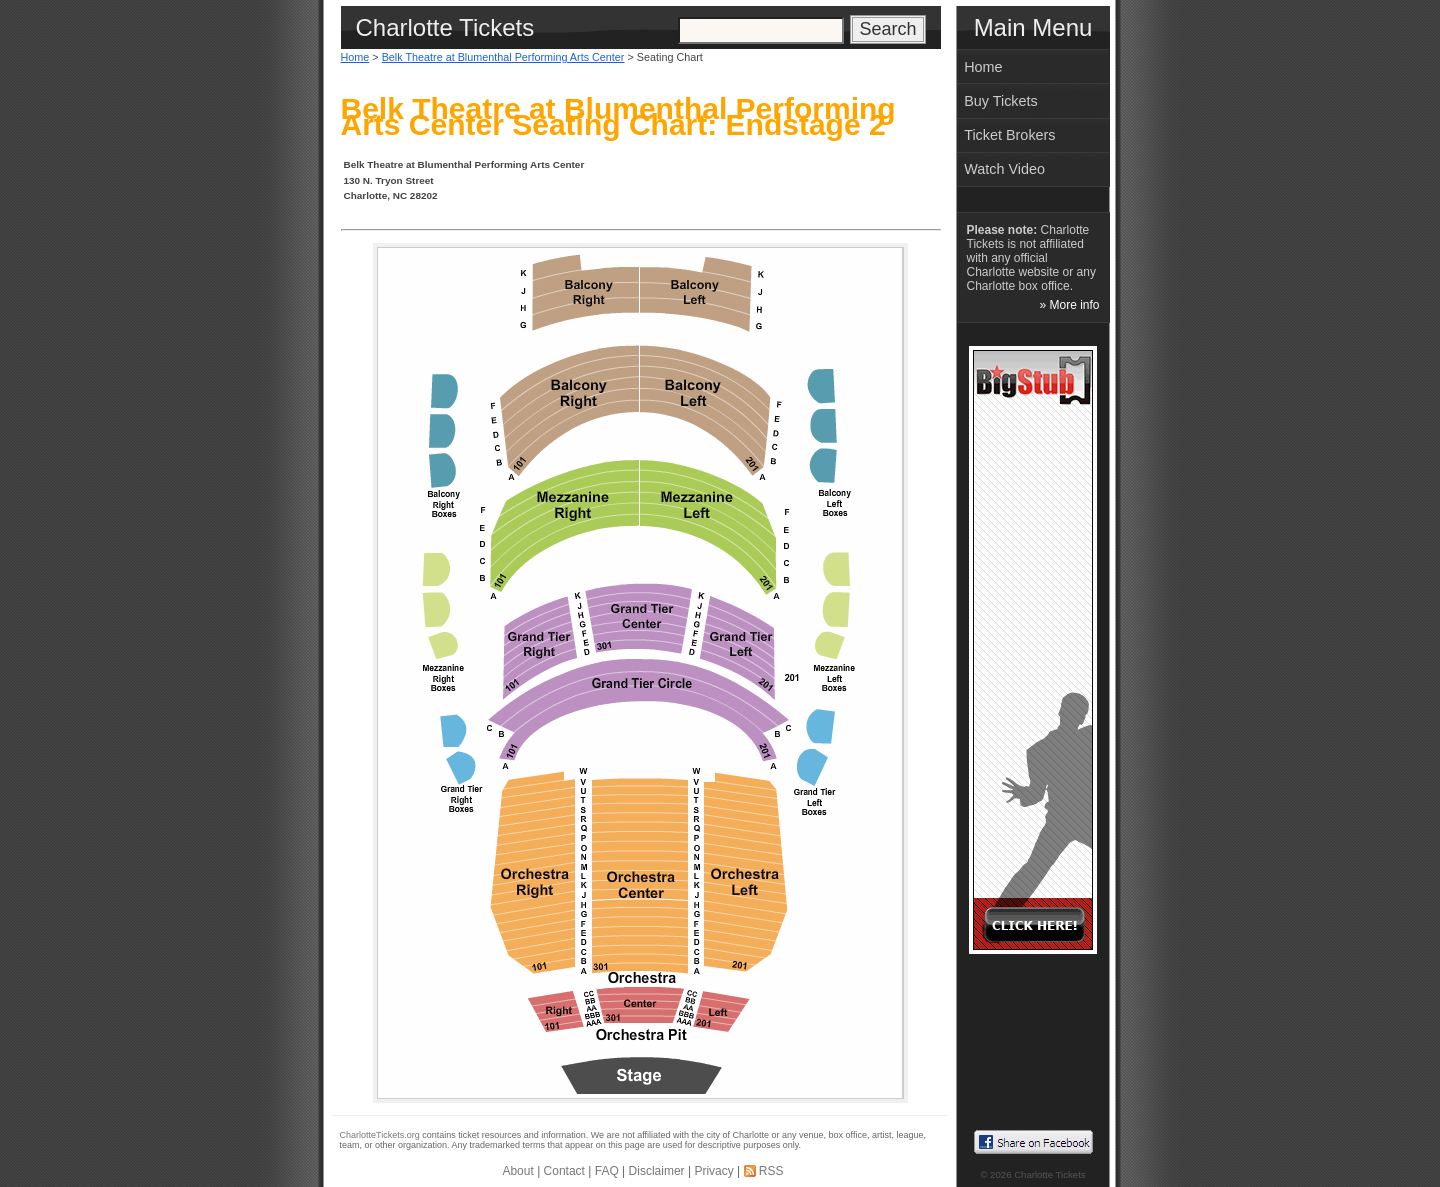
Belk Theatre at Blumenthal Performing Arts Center (503, 57)
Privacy (713, 1171)
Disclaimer (657, 1171)
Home (355, 57)
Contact (564, 1171)
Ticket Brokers (1009, 135)
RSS (771, 1171)
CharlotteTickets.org (380, 1135)
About (517, 1171)
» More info (1069, 305)
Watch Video (1004, 169)
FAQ (607, 1171)
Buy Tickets (1001, 101)
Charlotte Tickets (1049, 1174)
